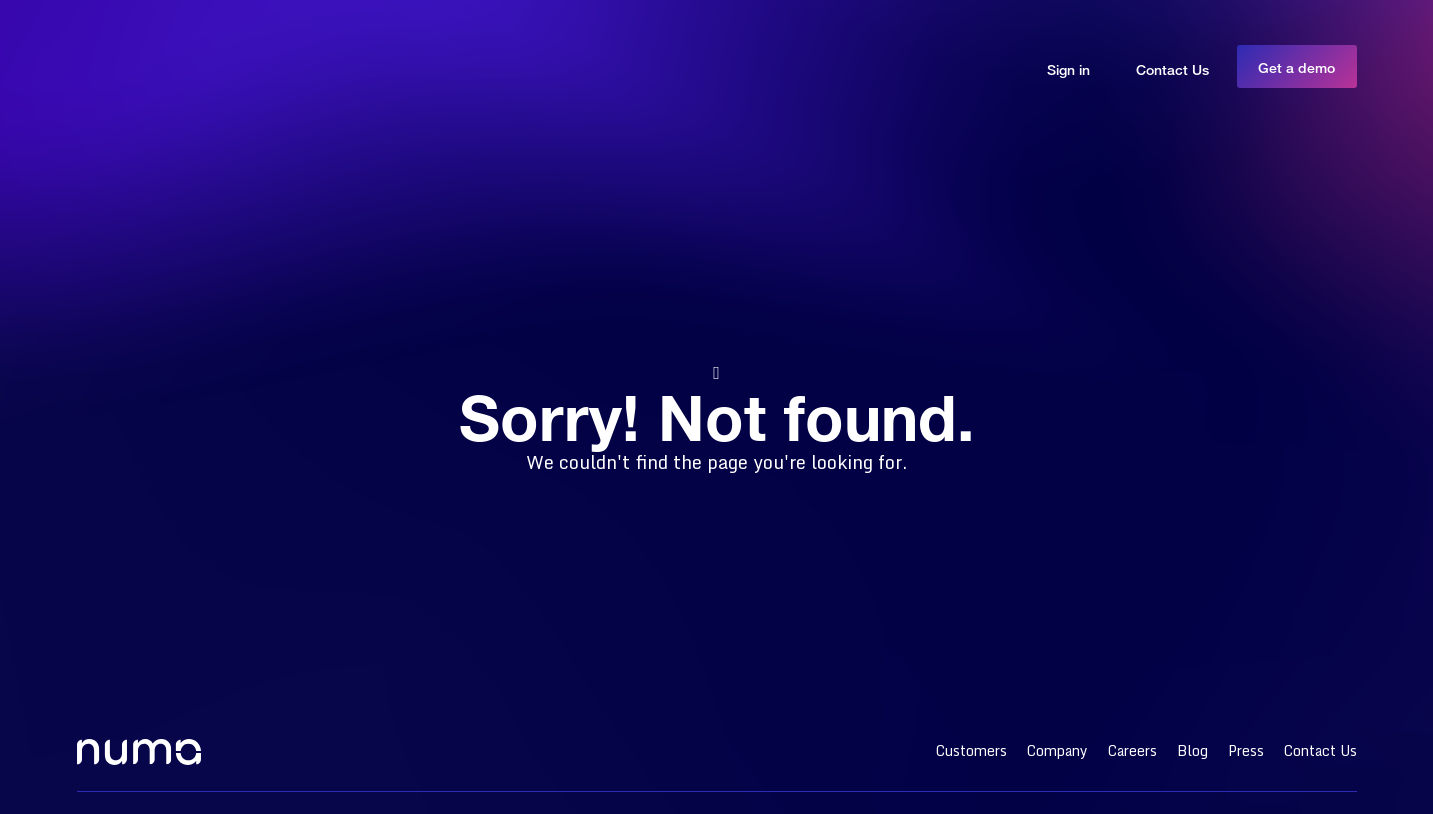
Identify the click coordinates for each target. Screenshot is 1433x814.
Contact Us (1172, 69)
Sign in (1068, 69)
